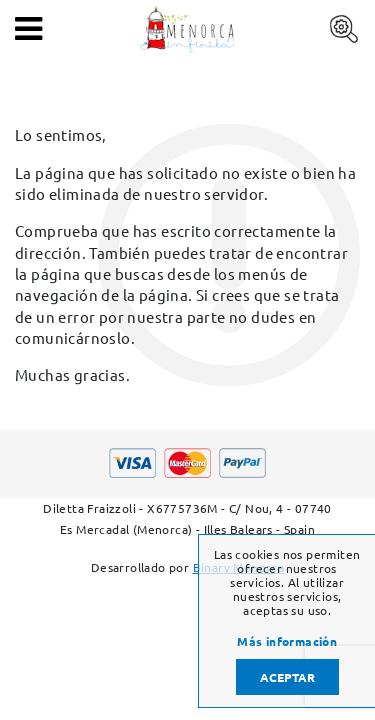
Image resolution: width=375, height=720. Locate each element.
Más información (287, 641)
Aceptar (287, 677)
